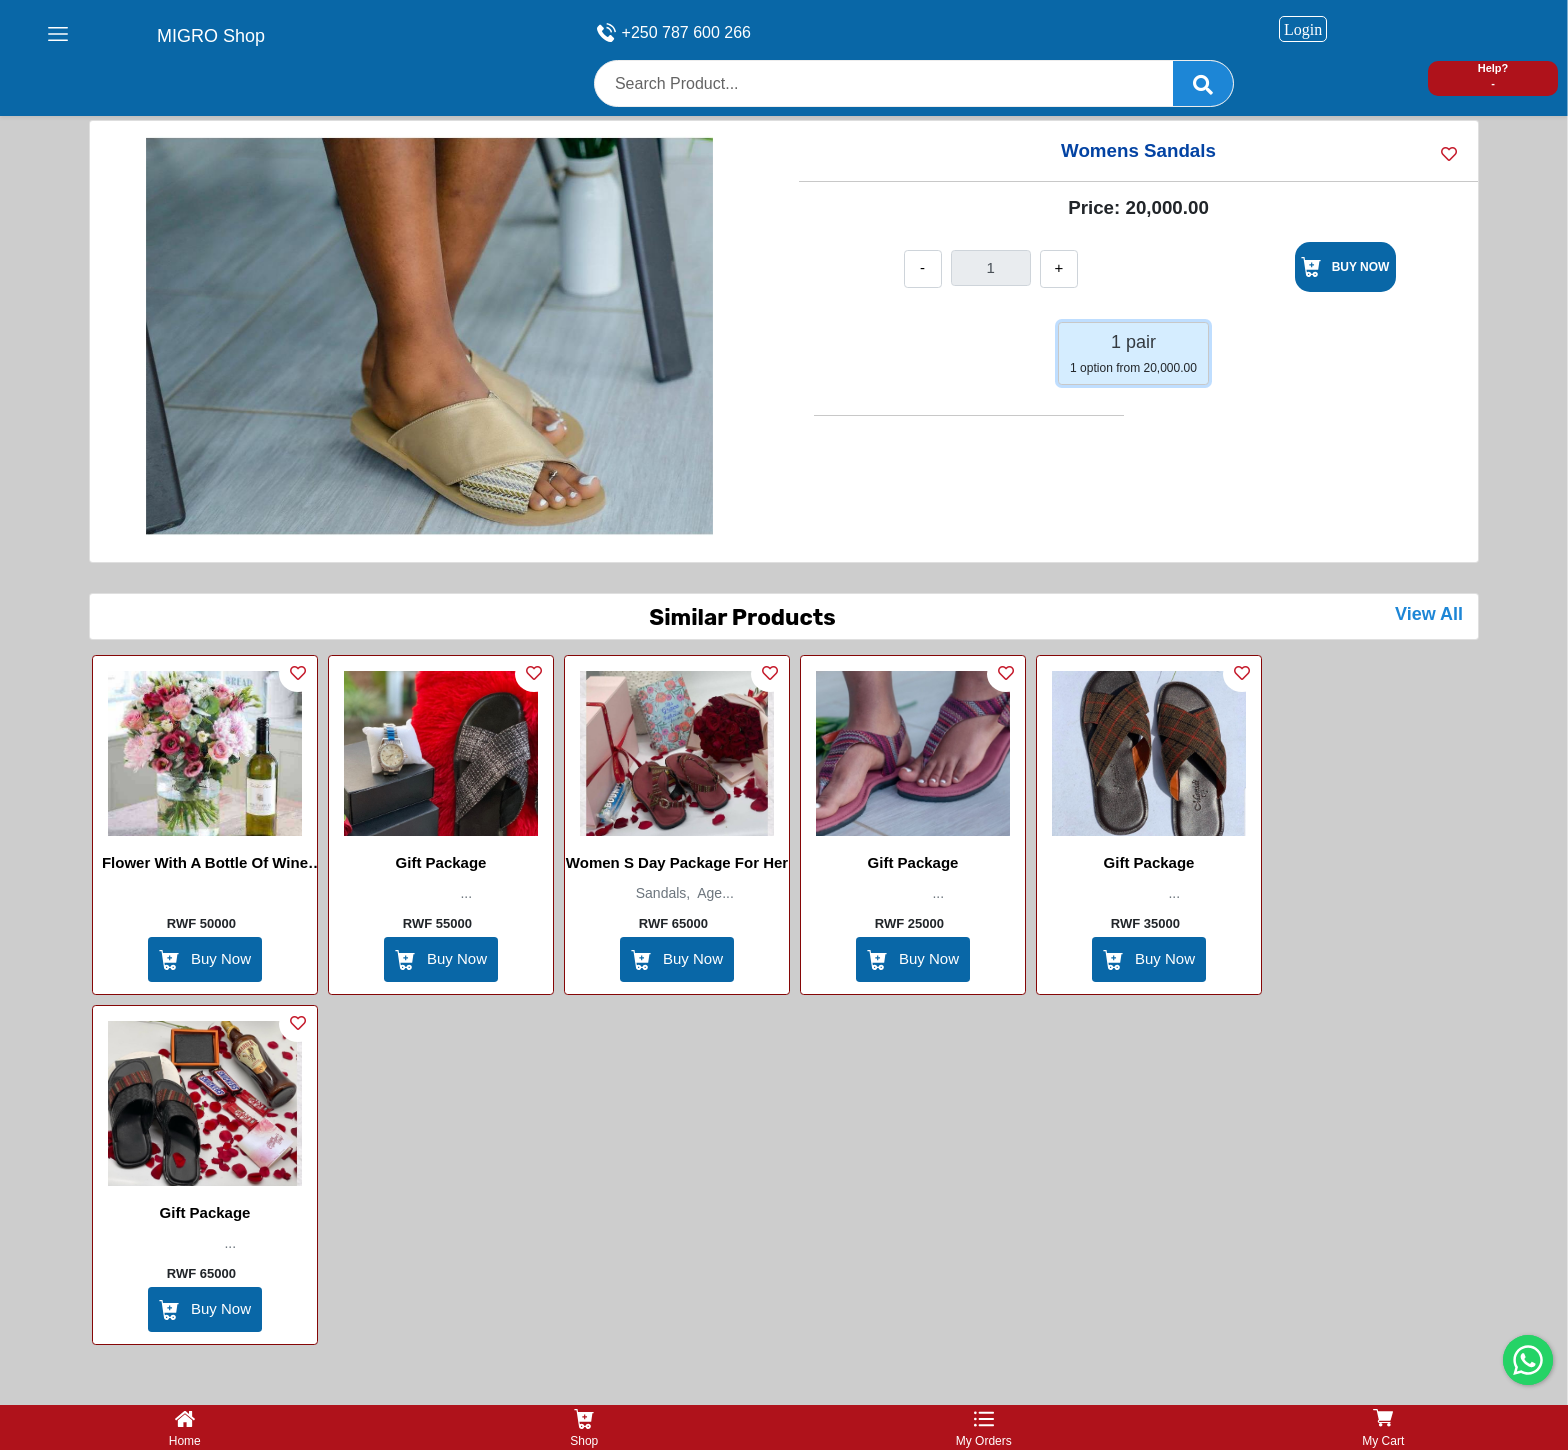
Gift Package (441, 862)
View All (1429, 614)
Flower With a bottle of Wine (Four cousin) (205, 866)
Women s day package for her (677, 862)
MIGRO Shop (211, 36)
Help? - (1493, 75)
